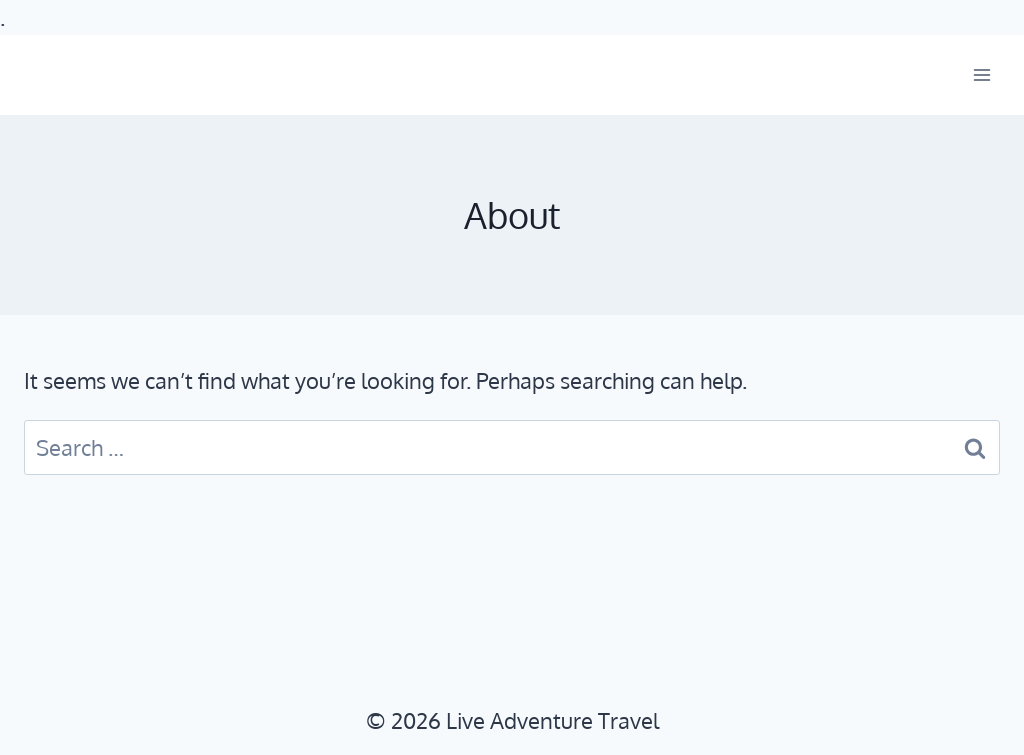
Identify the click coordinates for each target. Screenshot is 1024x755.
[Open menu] (981, 75)
